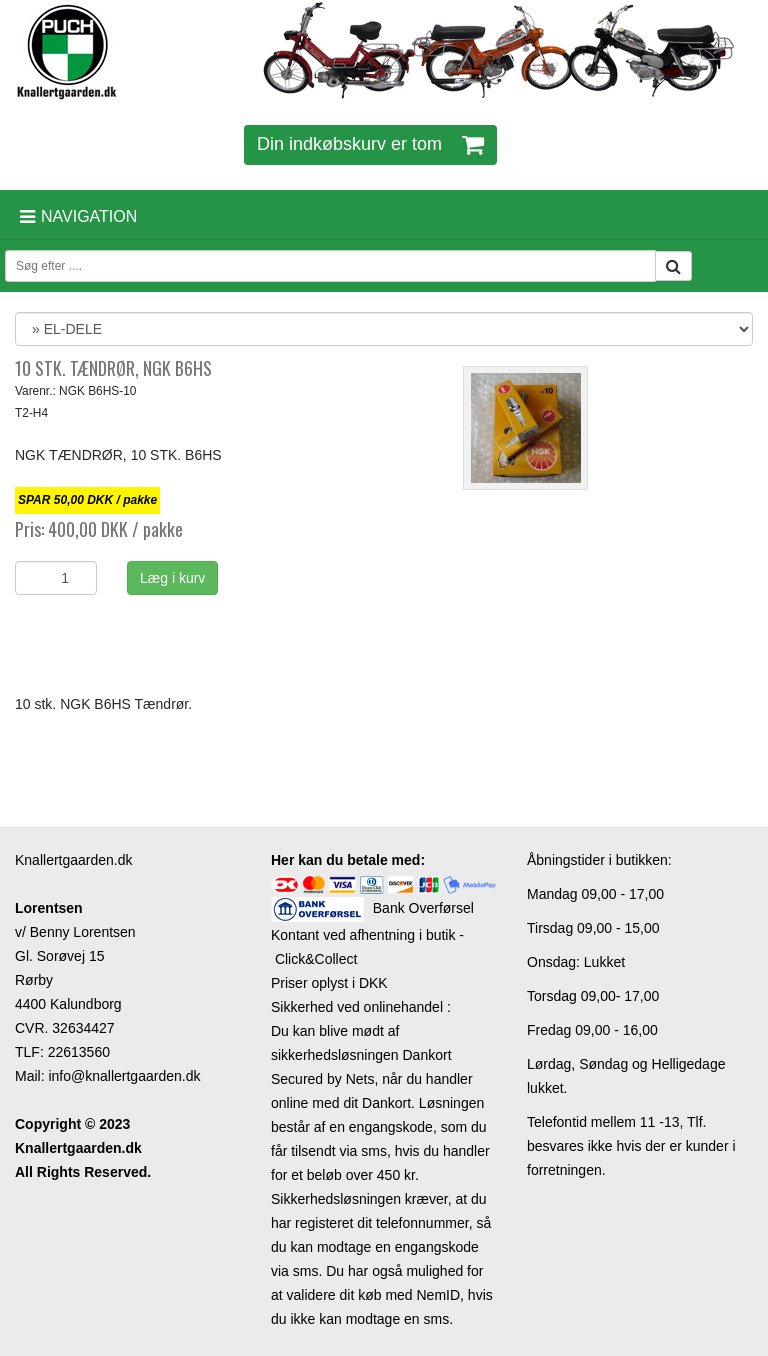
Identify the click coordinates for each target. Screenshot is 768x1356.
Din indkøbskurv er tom (370, 144)
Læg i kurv (172, 578)
